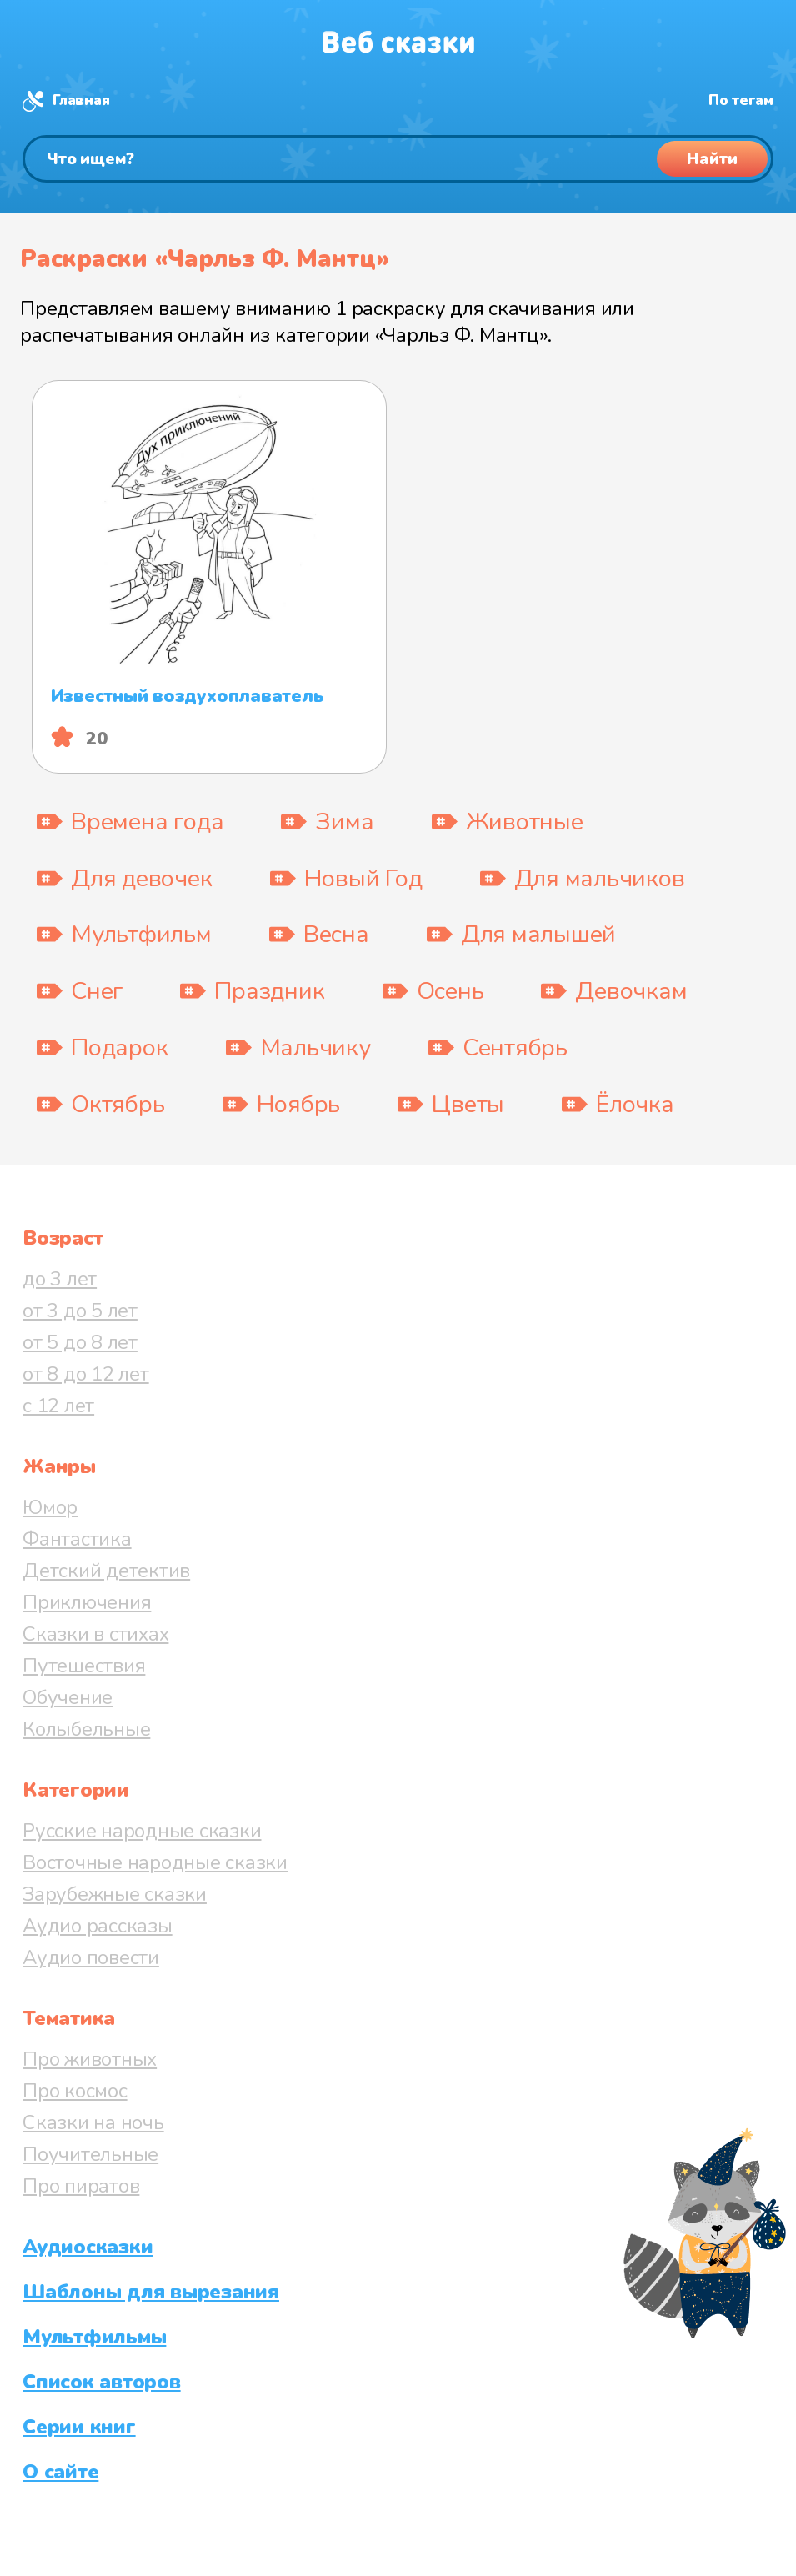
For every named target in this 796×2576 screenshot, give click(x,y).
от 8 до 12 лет (86, 1374)
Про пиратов (81, 2186)
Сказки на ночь (93, 2122)
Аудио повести (91, 1957)
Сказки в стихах (95, 1634)
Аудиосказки (88, 2246)
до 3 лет (60, 1278)
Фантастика (77, 1539)
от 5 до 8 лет (80, 1342)
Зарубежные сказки (115, 1894)
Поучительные (90, 2154)
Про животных (90, 2059)
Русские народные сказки (142, 1830)
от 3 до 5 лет (80, 1310)
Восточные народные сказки (155, 1862)
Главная (81, 100)
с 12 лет (58, 1405)
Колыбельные (86, 1729)
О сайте (60, 2471)
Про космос (75, 2090)
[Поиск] (398, 159)
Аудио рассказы (98, 1925)
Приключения (87, 1602)
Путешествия (84, 1665)
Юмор (50, 1507)
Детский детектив (106, 1570)
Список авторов (102, 2381)
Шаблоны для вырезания (151, 2291)
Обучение (68, 1697)
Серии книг (79, 2426)
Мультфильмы (94, 2336)
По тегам (740, 100)
